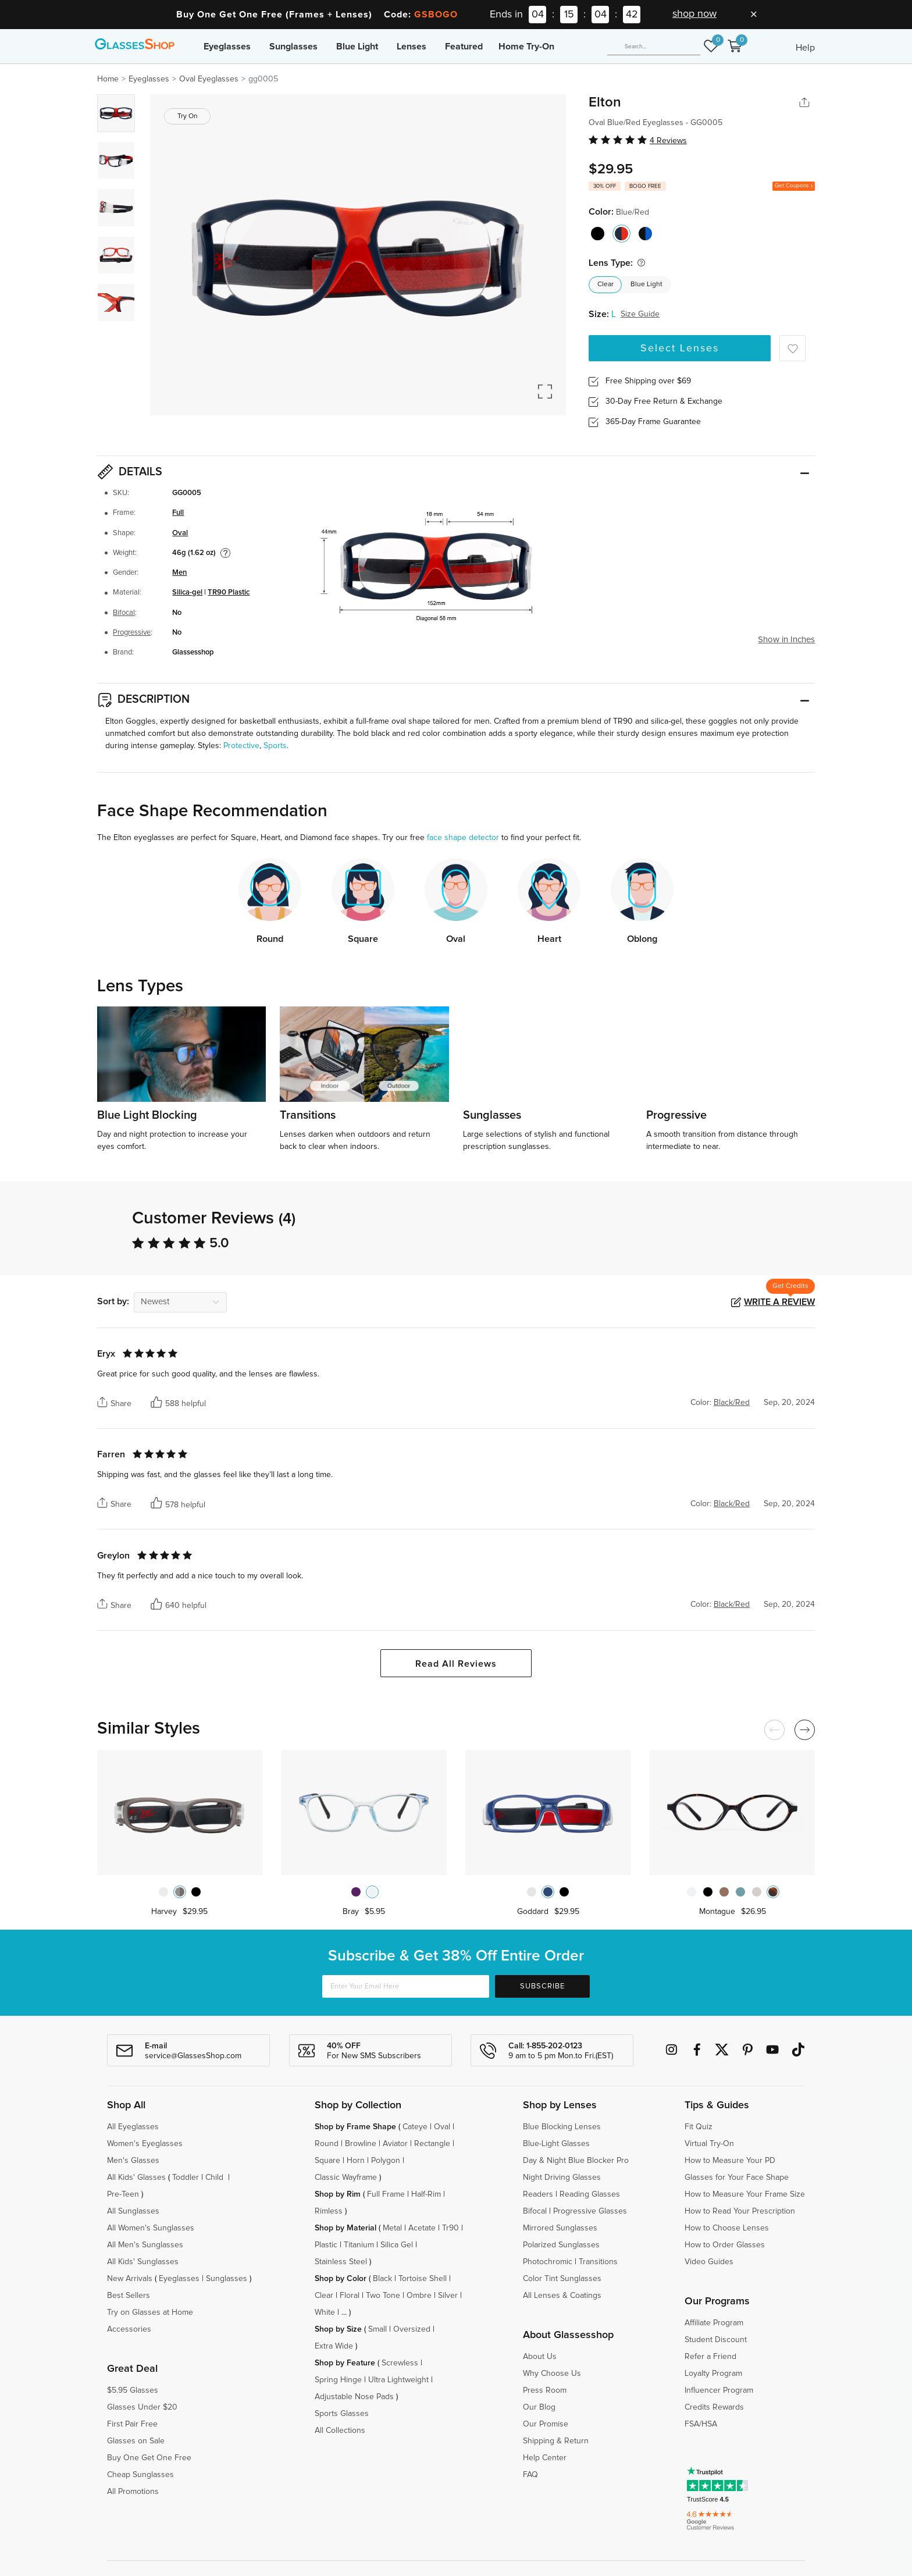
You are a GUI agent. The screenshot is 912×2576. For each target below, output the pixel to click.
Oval (180, 533)
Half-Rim (426, 2194)
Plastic (326, 2245)
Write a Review (779, 1302)
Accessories (129, 2329)
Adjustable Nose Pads (354, 2397)
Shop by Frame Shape (355, 2127)
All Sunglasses (133, 2211)
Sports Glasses (342, 2414)
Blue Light (357, 46)
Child (215, 2177)
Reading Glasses (590, 2194)
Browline (360, 2144)
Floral (349, 2296)
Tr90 (450, 2228)
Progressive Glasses (590, 2211)
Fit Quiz (698, 2127)
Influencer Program (719, 2390)
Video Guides (709, 2262)
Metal (392, 2228)
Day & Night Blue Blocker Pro (576, 2161)
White (325, 2312)
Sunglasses (293, 46)
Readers (538, 2194)
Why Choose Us (552, 2373)
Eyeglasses (227, 46)
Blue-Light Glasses (556, 2144)
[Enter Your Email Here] (405, 1986)
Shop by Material (345, 2228)
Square (327, 2161)
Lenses (411, 46)
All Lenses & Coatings (562, 2296)
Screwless (400, 2363)
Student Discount (716, 2340)
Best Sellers (128, 2296)
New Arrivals (129, 2279)
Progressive (132, 632)
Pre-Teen (123, 2194)
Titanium (359, 2245)
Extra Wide (334, 2346)
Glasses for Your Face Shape (737, 2177)
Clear (605, 284)
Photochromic (547, 2262)
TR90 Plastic (229, 592)
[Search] (653, 46)
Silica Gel (396, 2245)
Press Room (545, 2390)
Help (805, 47)
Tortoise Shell (422, 2279)
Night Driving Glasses (562, 2177)
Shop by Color (340, 2279)
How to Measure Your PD (730, 2161)
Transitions (598, 2262)
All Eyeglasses (133, 2127)
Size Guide (640, 314)
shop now (694, 14)
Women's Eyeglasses (145, 2144)
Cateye (415, 2127)
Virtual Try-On (709, 2144)
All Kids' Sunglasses (143, 2262)
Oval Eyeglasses (208, 79)
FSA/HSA (701, 2424)
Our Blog (539, 2407)
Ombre (419, 2296)
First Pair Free (132, 2424)
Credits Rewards (714, 2407)
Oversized (411, 2329)
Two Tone (383, 2296)
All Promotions (133, 2492)
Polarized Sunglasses (561, 2245)
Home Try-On (526, 46)
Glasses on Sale (136, 2441)
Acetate (422, 2228)
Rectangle (432, 2144)
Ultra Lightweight (398, 2380)
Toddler (185, 2177)
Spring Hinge (338, 2380)
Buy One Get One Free (149, 2458)
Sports (275, 746)
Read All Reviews (456, 1663)
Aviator (395, 2144)
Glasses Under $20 (142, 2407)
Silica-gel (187, 592)
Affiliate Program (714, 2323)
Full (178, 513)
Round (327, 2144)
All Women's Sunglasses (150, 2228)
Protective (241, 746)
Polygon (385, 2161)
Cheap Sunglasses (140, 2475)
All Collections (340, 2430)
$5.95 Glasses (132, 2390)
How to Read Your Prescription (740, 2211)
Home (108, 79)
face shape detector (463, 838)
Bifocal (124, 613)
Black (382, 2279)
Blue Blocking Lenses (562, 2127)
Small (377, 2329)
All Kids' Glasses (136, 2177)
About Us (540, 2357)
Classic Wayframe (346, 2177)
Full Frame (386, 2194)
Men (179, 573)
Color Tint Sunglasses (562, 2279)
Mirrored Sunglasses (560, 2228)
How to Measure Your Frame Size (745, 2194)
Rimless (329, 2211)
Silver (448, 2296)
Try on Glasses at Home (150, 2312)
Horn (356, 2161)
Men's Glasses (133, 2161)
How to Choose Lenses (727, 2228)
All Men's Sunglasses (145, 2245)
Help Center (545, 2458)
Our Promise (545, 2424)
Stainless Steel (341, 2262)
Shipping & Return (556, 2441)
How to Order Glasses (725, 2245)
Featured (464, 46)
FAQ (530, 2475)
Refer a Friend (710, 2357)
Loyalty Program (713, 2373)
